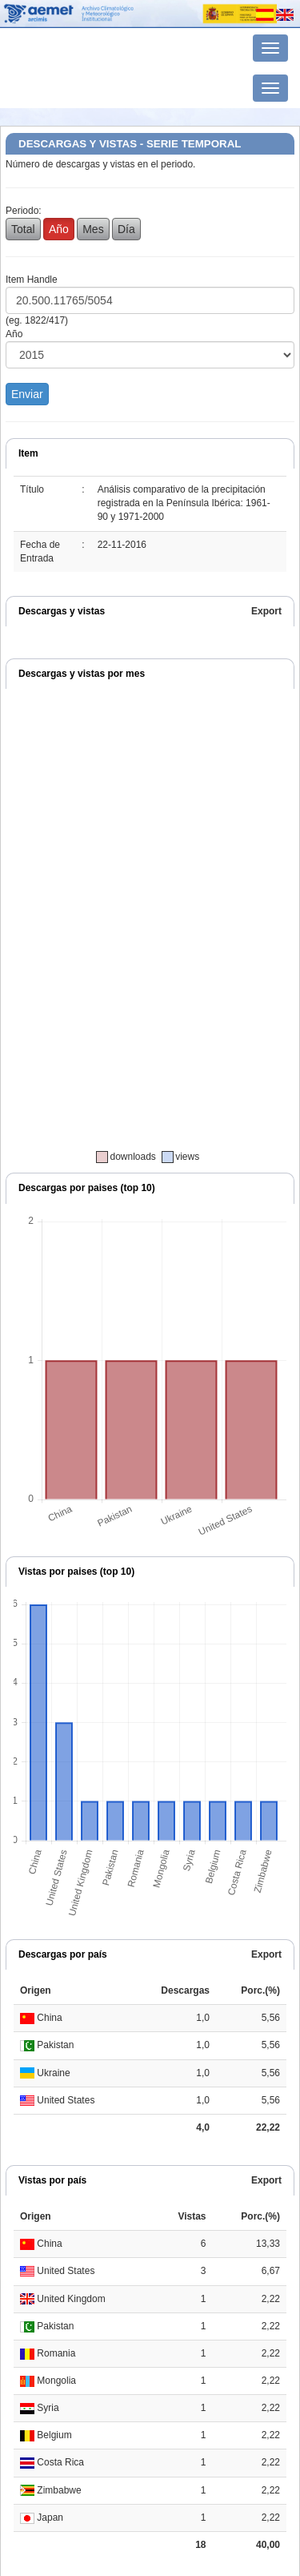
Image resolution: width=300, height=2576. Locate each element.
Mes (92, 229)
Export (266, 611)
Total (23, 229)
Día (126, 229)
